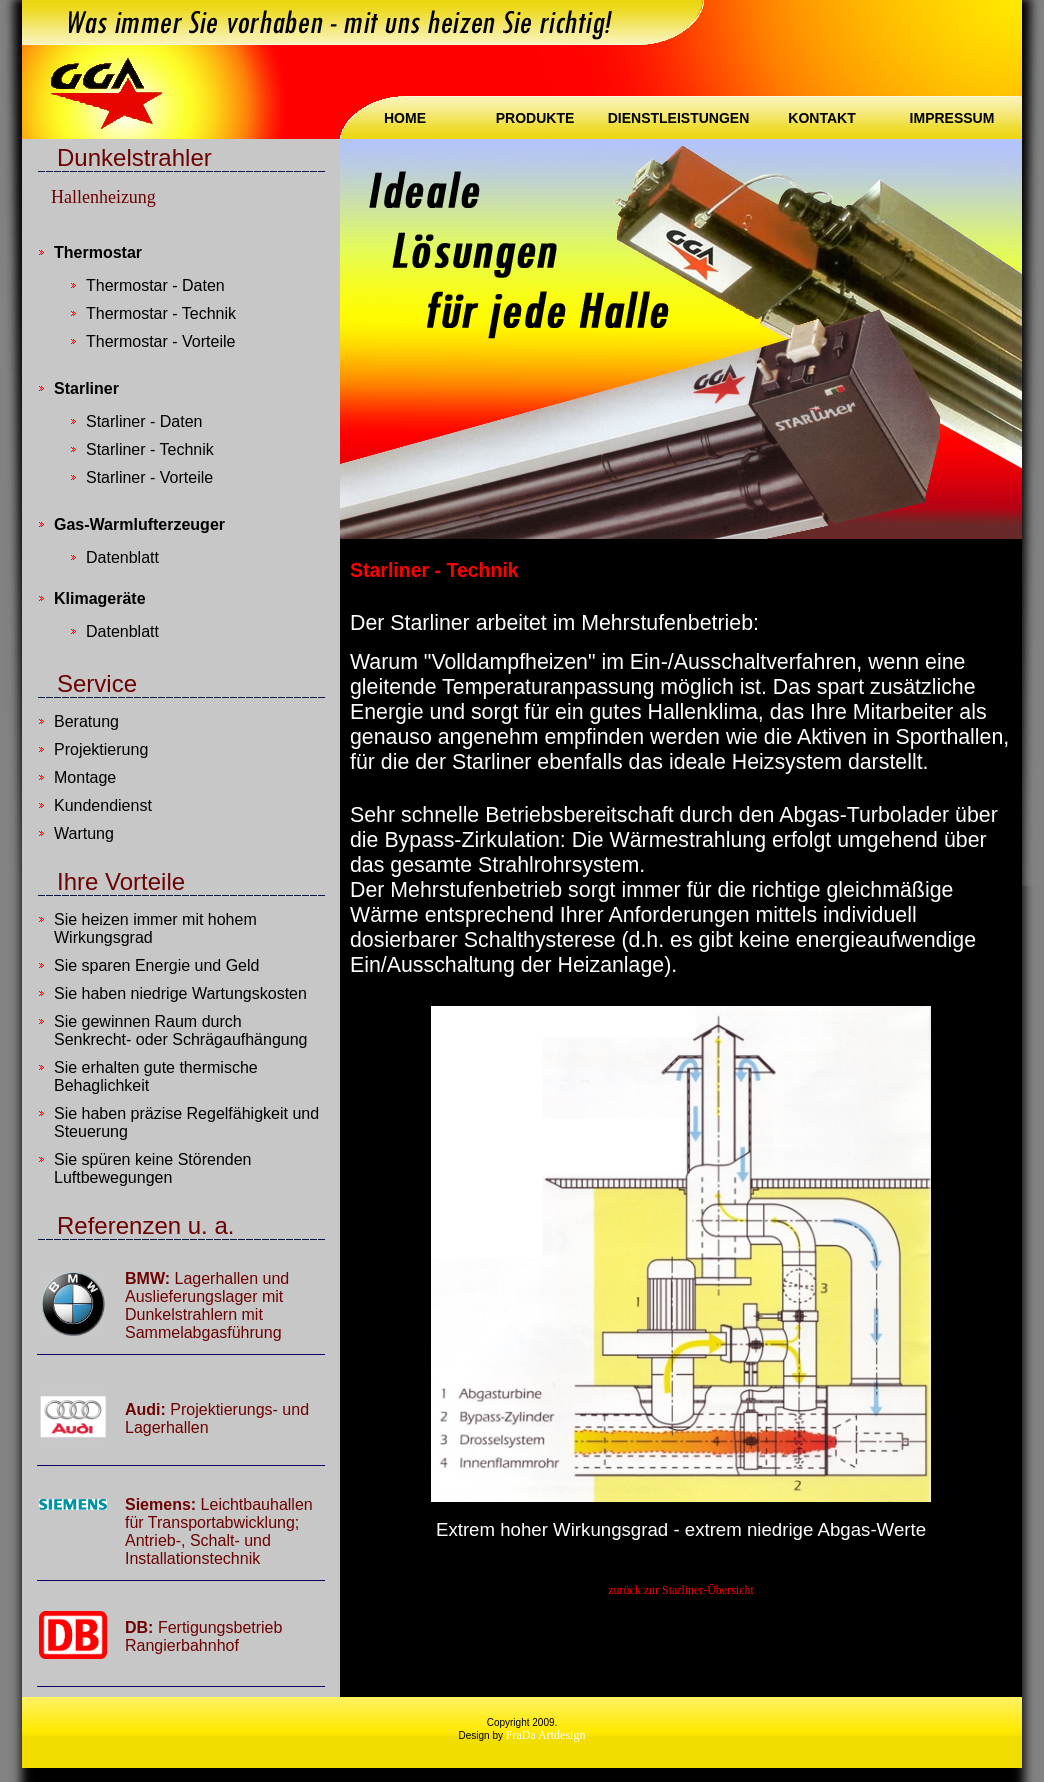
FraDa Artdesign (546, 1735)
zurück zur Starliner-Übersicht (681, 1590)
